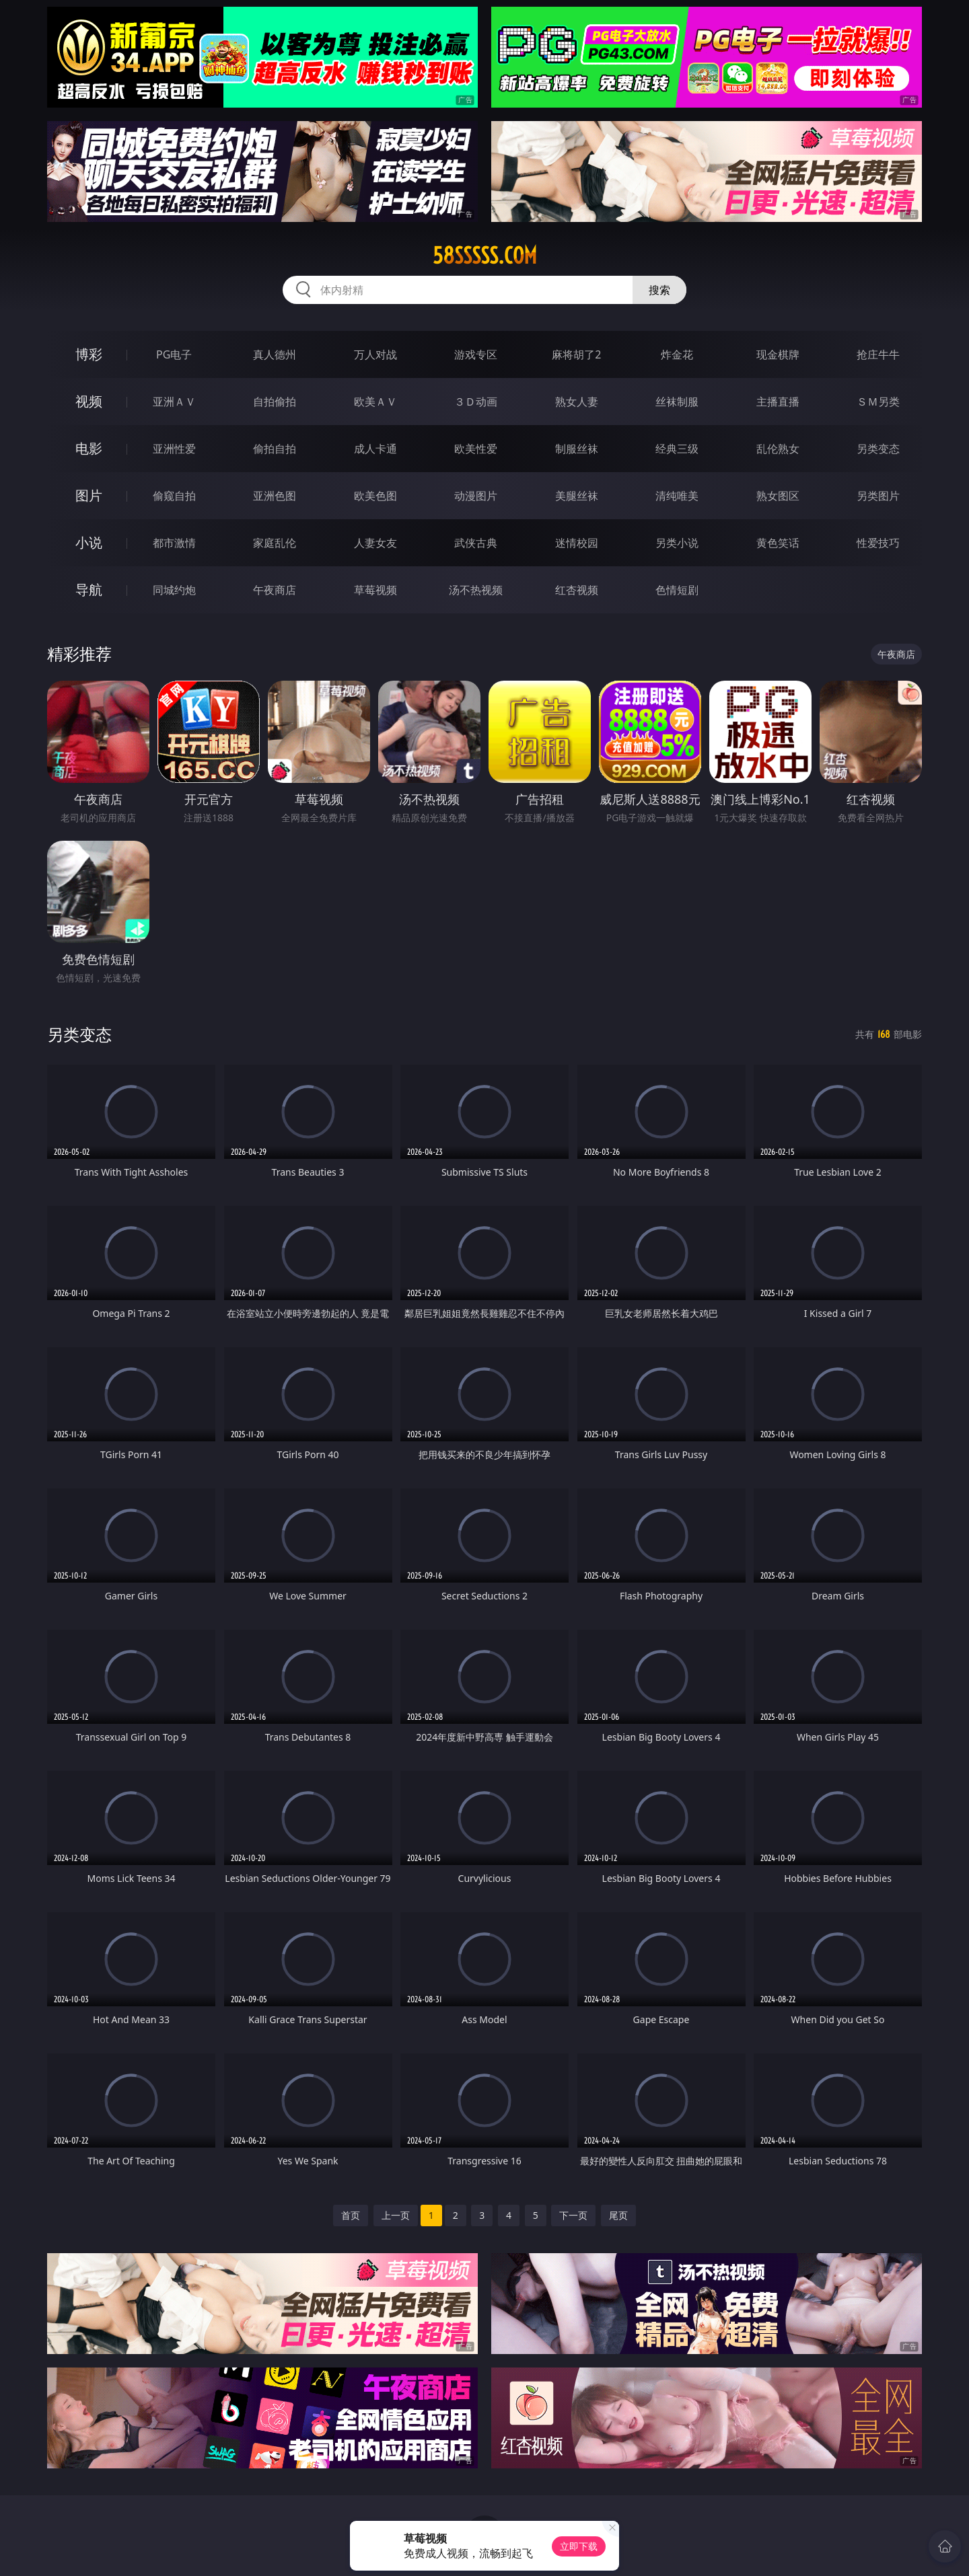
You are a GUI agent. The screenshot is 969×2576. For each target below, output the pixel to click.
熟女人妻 (576, 401)
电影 (88, 448)
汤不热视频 (476, 589)
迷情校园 (576, 542)
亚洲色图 (274, 495)
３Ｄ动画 (475, 401)
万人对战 (375, 354)
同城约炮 (174, 589)
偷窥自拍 (174, 495)
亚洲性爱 (174, 448)
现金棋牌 (777, 354)
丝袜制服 (676, 401)
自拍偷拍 (274, 401)
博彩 (88, 354)
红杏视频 (576, 589)
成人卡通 (375, 448)
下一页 (573, 2215)
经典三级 (676, 448)
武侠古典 (475, 542)
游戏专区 (475, 354)
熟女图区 (777, 495)
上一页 (396, 2215)
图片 (88, 495)
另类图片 (878, 495)
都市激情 (174, 542)
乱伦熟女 (777, 448)
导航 (88, 589)
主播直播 (777, 401)
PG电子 (174, 354)
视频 (88, 401)
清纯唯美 (676, 495)
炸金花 (677, 354)
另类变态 (878, 448)
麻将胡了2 (576, 354)
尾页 (618, 2215)
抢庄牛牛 (878, 354)
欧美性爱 (475, 448)
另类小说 (676, 542)
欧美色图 (375, 495)
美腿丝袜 (576, 495)
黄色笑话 (777, 542)
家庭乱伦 (274, 542)
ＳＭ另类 (878, 401)
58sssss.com (485, 255)
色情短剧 (676, 589)
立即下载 (579, 2546)
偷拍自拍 (274, 448)
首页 (350, 2215)
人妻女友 (375, 542)
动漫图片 (475, 495)
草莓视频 (375, 589)
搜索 (659, 289)
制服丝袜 (576, 448)
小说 (88, 542)
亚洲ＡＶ (174, 401)
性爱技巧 (878, 542)
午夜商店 (274, 589)
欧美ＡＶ (375, 401)
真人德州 (274, 354)
